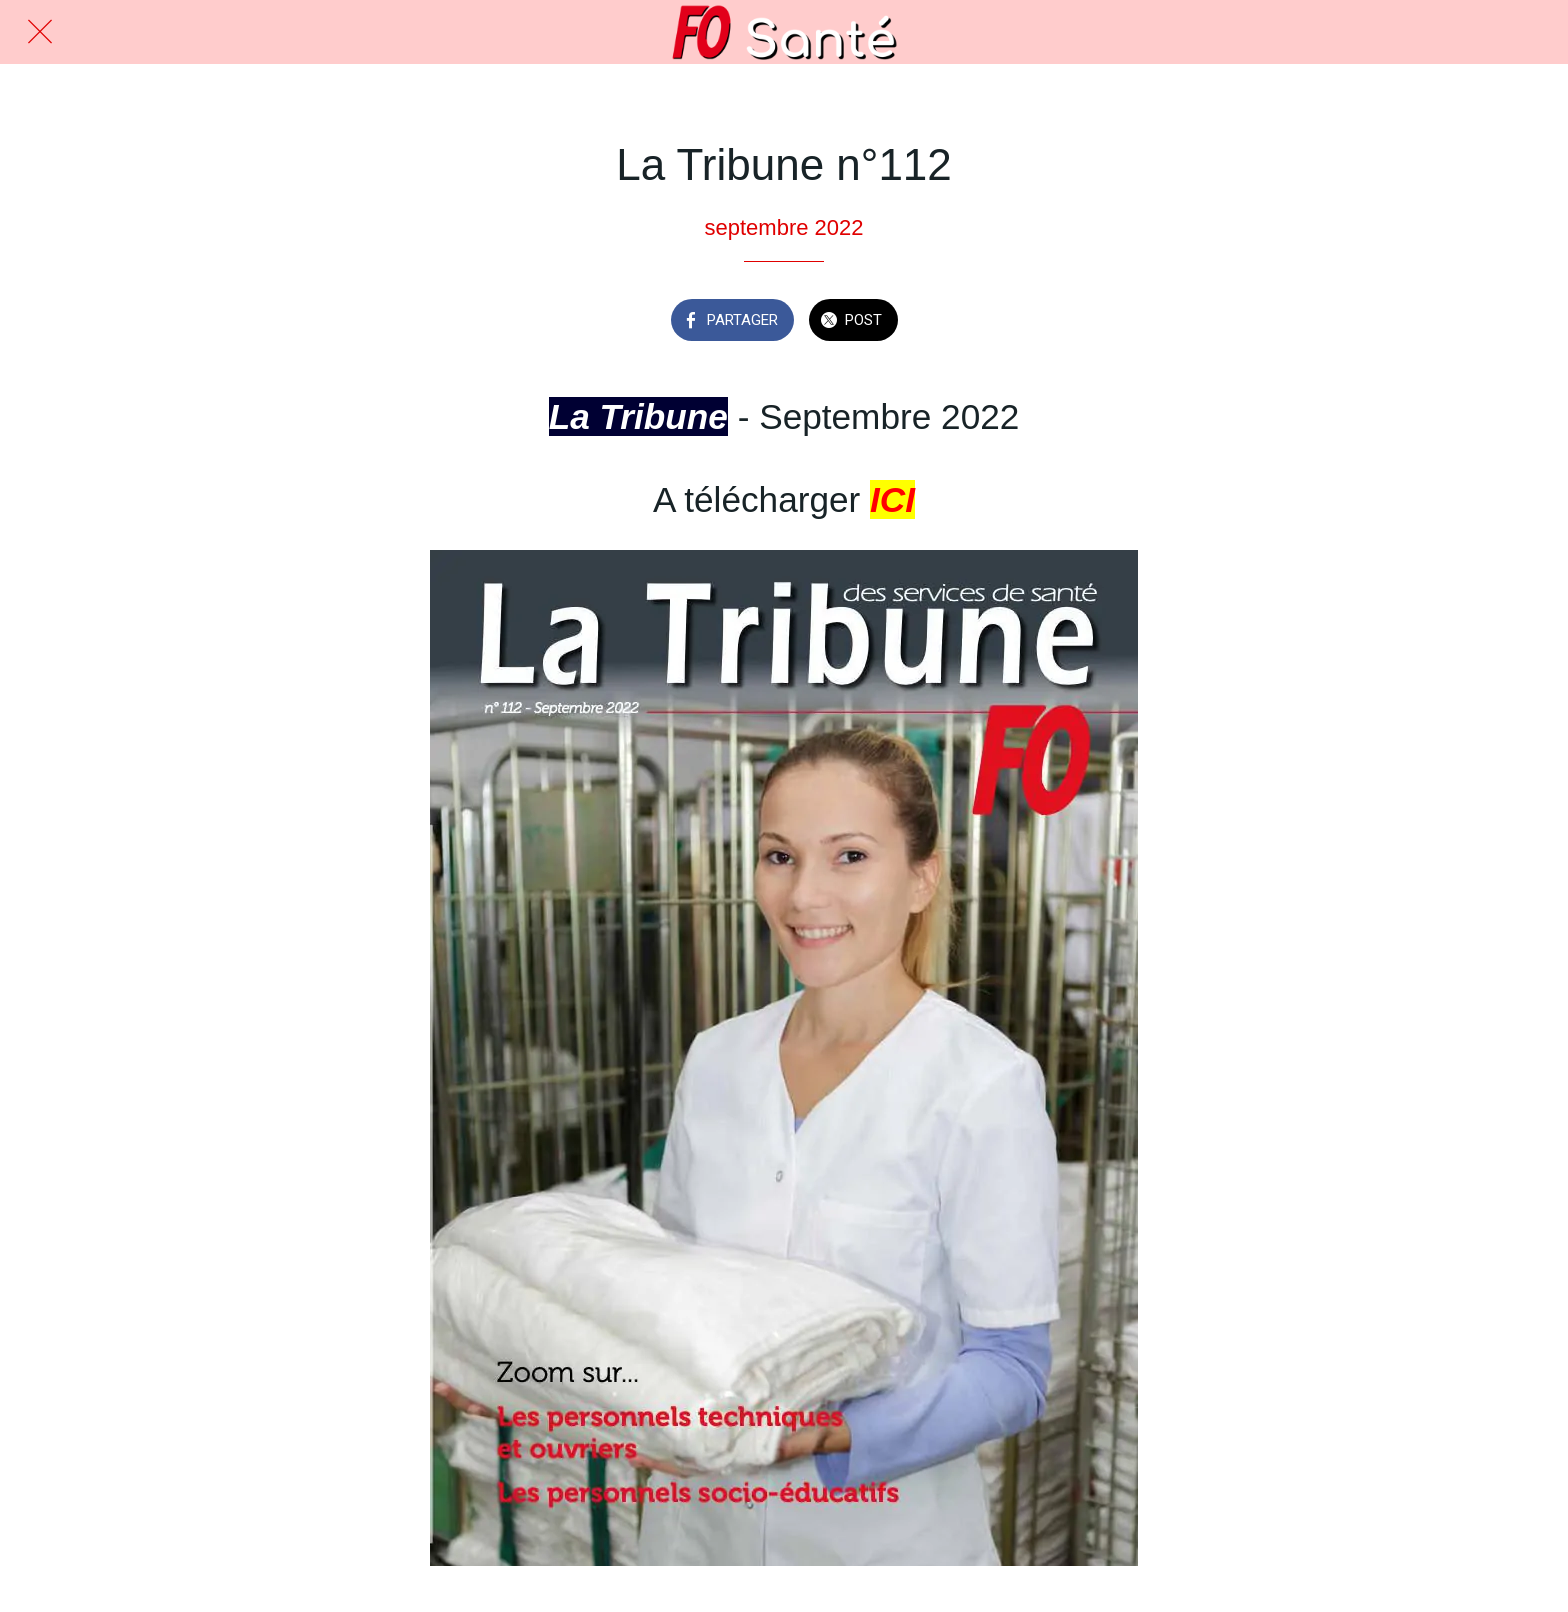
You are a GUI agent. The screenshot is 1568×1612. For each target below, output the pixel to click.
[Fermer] (40, 32)
